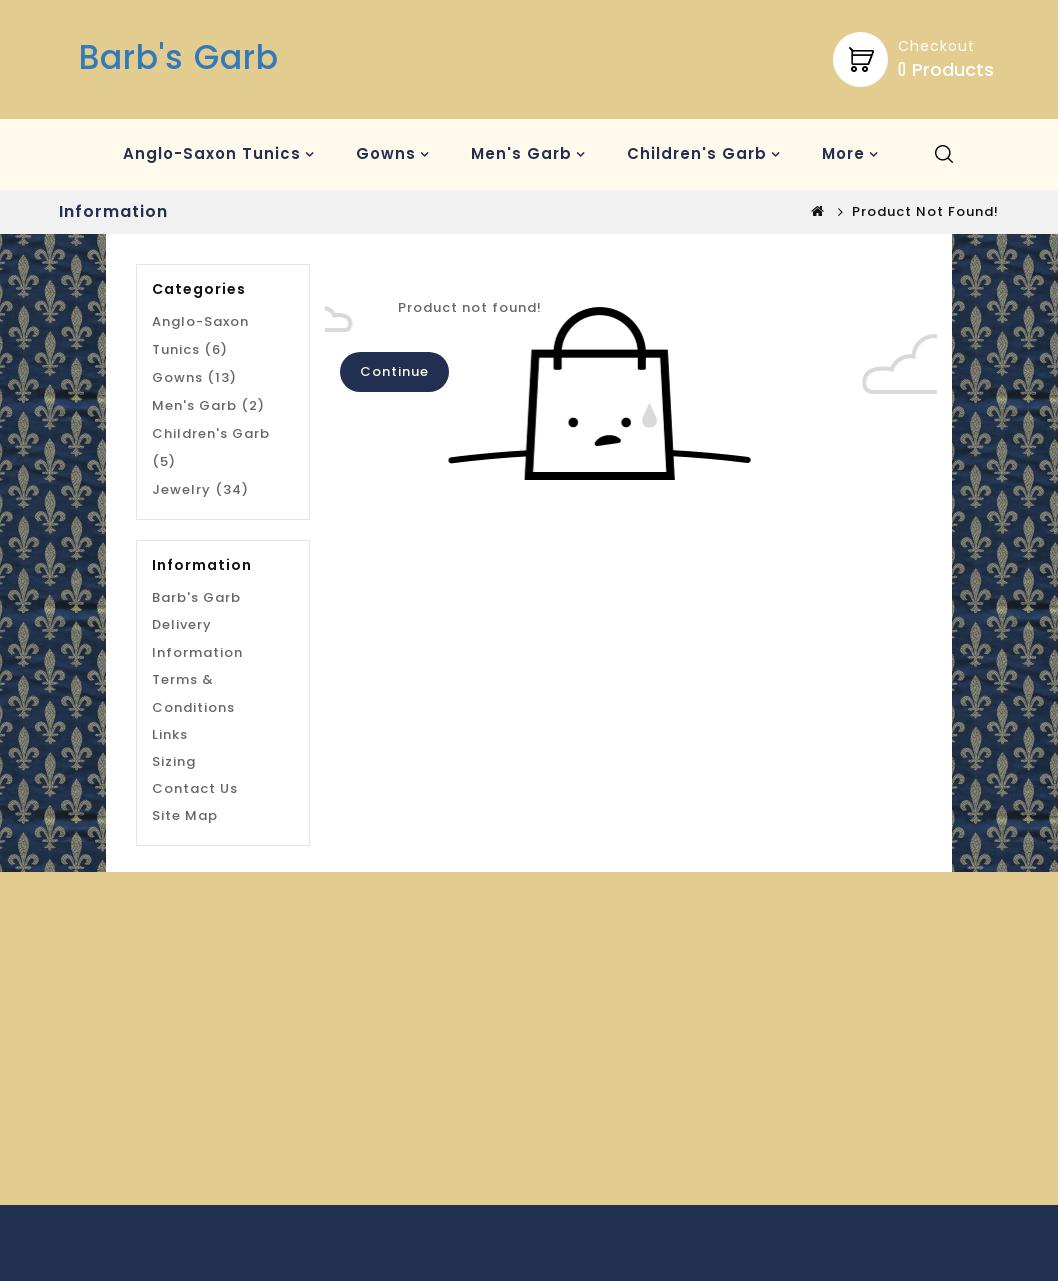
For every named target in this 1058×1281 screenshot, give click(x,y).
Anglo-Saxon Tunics (212, 153)
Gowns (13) (194, 377)
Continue (394, 371)
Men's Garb (521, 153)
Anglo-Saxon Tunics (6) (200, 335)
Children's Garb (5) (211, 447)
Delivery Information (197, 638)
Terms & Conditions (193, 693)
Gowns (386, 153)
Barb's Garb (179, 57)
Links (170, 734)
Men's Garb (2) (208, 405)
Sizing (174, 761)
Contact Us (195, 788)
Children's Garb (697, 153)
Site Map (185, 815)
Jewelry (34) (200, 489)
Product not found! (925, 211)
